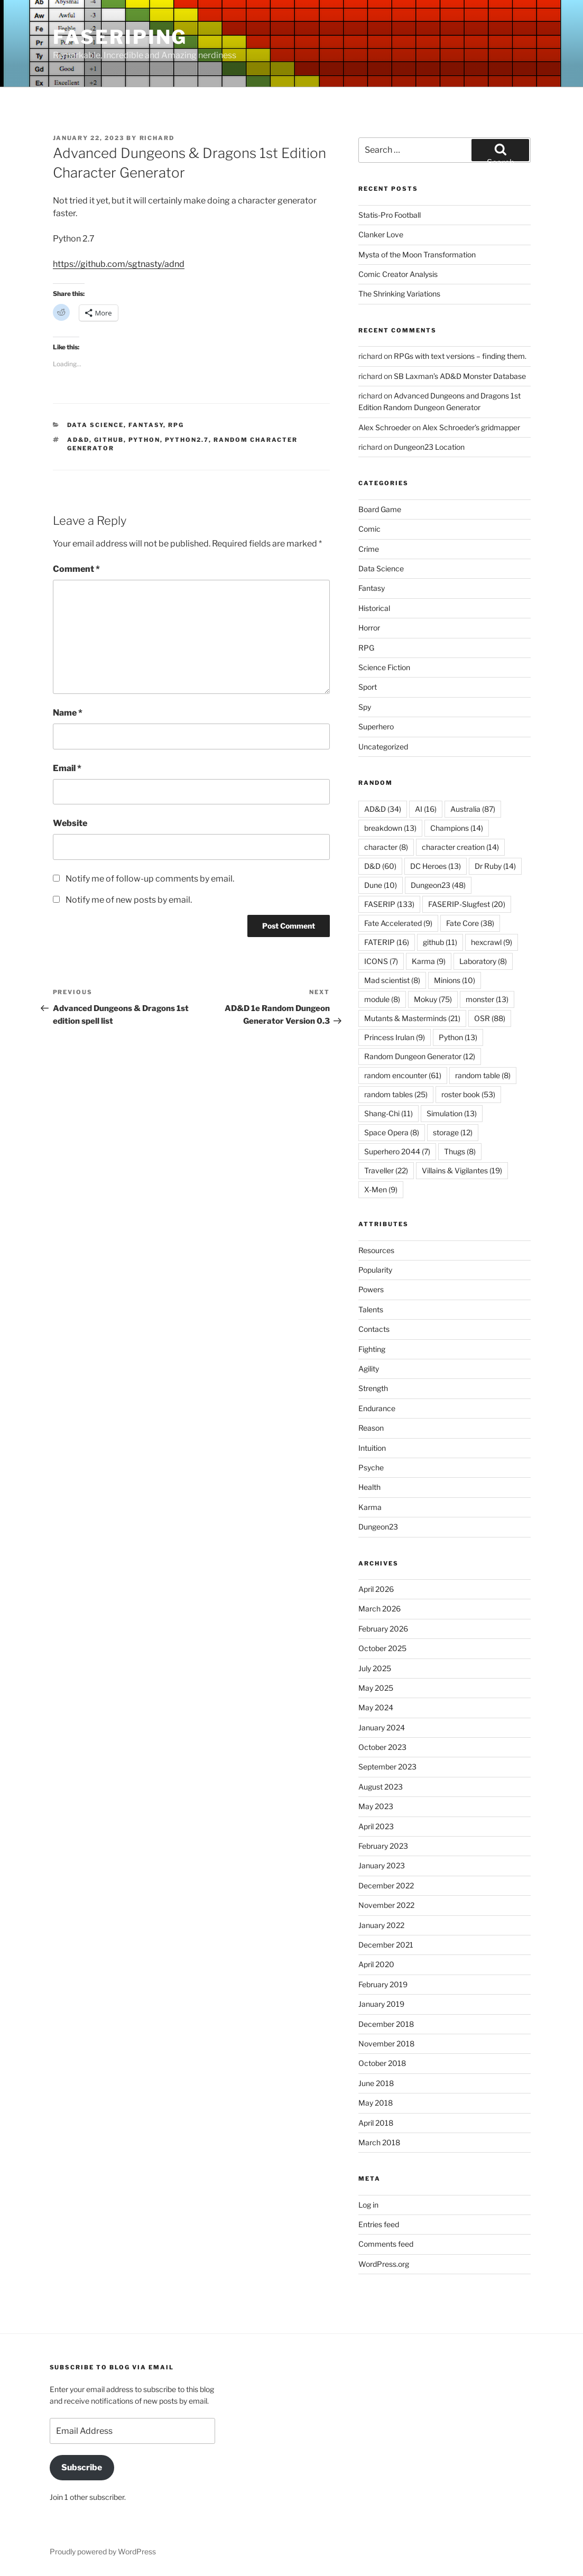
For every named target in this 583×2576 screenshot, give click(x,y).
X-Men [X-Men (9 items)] (380, 1189)
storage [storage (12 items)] (453, 1132)
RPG (176, 425)
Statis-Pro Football (389, 214)
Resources (376, 1250)
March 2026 (379, 1608)
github (109, 439)
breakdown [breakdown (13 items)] (390, 827)
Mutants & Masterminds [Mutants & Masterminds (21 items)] (412, 1018)
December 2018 (386, 2023)
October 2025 (382, 1648)
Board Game (379, 509)
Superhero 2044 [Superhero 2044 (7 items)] (397, 1151)
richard (157, 138)
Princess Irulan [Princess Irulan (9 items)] (394, 1037)
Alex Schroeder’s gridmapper (471, 427)
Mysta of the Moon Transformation (417, 254)
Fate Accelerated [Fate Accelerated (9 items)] (398, 923)
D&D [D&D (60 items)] (380, 865)
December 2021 (385, 1944)
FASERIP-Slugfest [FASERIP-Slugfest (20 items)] (466, 904)
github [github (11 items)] (440, 942)
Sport (367, 686)
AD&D (78, 439)
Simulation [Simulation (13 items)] (452, 1113)
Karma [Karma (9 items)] (429, 961)
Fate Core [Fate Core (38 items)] (470, 923)
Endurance (376, 1408)
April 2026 (376, 1588)
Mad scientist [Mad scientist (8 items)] (392, 980)
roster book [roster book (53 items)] (468, 1094)
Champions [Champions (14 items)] (456, 827)
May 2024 (375, 1707)
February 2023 (383, 1845)
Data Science (95, 425)
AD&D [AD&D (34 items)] (382, 808)
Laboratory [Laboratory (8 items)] (483, 961)
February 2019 (383, 1984)
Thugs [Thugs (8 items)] (460, 1151)
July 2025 (374, 1668)
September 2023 (387, 1766)
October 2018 (382, 2063)
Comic (369, 528)
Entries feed (378, 2224)
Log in (368, 2204)
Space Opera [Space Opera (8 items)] (391, 1132)
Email (67, 768)
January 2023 (381, 1865)
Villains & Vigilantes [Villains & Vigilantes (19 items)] (462, 1170)
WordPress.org (383, 2263)
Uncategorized (383, 746)
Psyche (371, 1467)
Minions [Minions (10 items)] (454, 980)
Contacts (374, 1328)
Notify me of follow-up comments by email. (150, 879)
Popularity (375, 1269)
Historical (374, 608)
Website (70, 823)
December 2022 (386, 1885)
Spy (364, 706)
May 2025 (375, 1687)
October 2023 (382, 1747)
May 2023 (375, 1806)
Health (369, 1486)
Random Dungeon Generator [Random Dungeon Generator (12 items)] (419, 1056)
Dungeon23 (378, 1526)
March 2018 (379, 2142)
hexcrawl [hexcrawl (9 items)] (491, 942)
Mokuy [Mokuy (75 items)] (433, 999)
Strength (373, 1388)
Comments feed (385, 2243)
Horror (369, 627)
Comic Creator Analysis (398, 274)
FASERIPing (120, 37)
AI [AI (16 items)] (426, 808)
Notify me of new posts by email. (129, 900)
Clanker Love (380, 234)
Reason (371, 1427)
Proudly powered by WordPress (103, 2551)
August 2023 (380, 1786)
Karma (370, 1507)
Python (144, 439)
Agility (368, 1368)
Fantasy (145, 425)
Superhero (376, 726)
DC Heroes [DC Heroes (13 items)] (435, 865)
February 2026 (383, 1628)
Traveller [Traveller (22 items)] (386, 1170)
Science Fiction (384, 667)
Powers (371, 1289)
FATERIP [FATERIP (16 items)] (386, 942)
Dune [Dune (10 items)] (380, 885)
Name (67, 713)
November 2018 (386, 2043)
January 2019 (381, 2003)
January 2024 (381, 1727)
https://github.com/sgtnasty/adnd (118, 264)
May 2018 (375, 2102)
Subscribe (81, 2467)
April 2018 (375, 2122)
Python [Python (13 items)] (458, 1037)
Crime (368, 548)
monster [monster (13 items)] (487, 999)
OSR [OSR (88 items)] (489, 1018)
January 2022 (381, 1925)
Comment (76, 569)
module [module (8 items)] (382, 999)
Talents (370, 1309)
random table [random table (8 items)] (483, 1075)
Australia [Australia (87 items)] (472, 808)
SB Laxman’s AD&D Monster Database (460, 376)
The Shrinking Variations (399, 293)
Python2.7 (187, 439)
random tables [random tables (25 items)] (396, 1094)
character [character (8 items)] (386, 846)
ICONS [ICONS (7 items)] (381, 961)
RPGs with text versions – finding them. (460, 355)
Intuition (372, 1447)
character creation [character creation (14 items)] (460, 846)
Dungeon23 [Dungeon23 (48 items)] (438, 885)
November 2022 (386, 1905)
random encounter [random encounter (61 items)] (402, 1075)
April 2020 (376, 1964)
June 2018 (376, 2083)
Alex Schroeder (384, 427)
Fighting (371, 1349)
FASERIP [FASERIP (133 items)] (389, 904)
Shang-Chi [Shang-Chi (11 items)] (388, 1113)
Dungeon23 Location (429, 446)
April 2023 (376, 1826)
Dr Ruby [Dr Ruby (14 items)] (495, 865)
